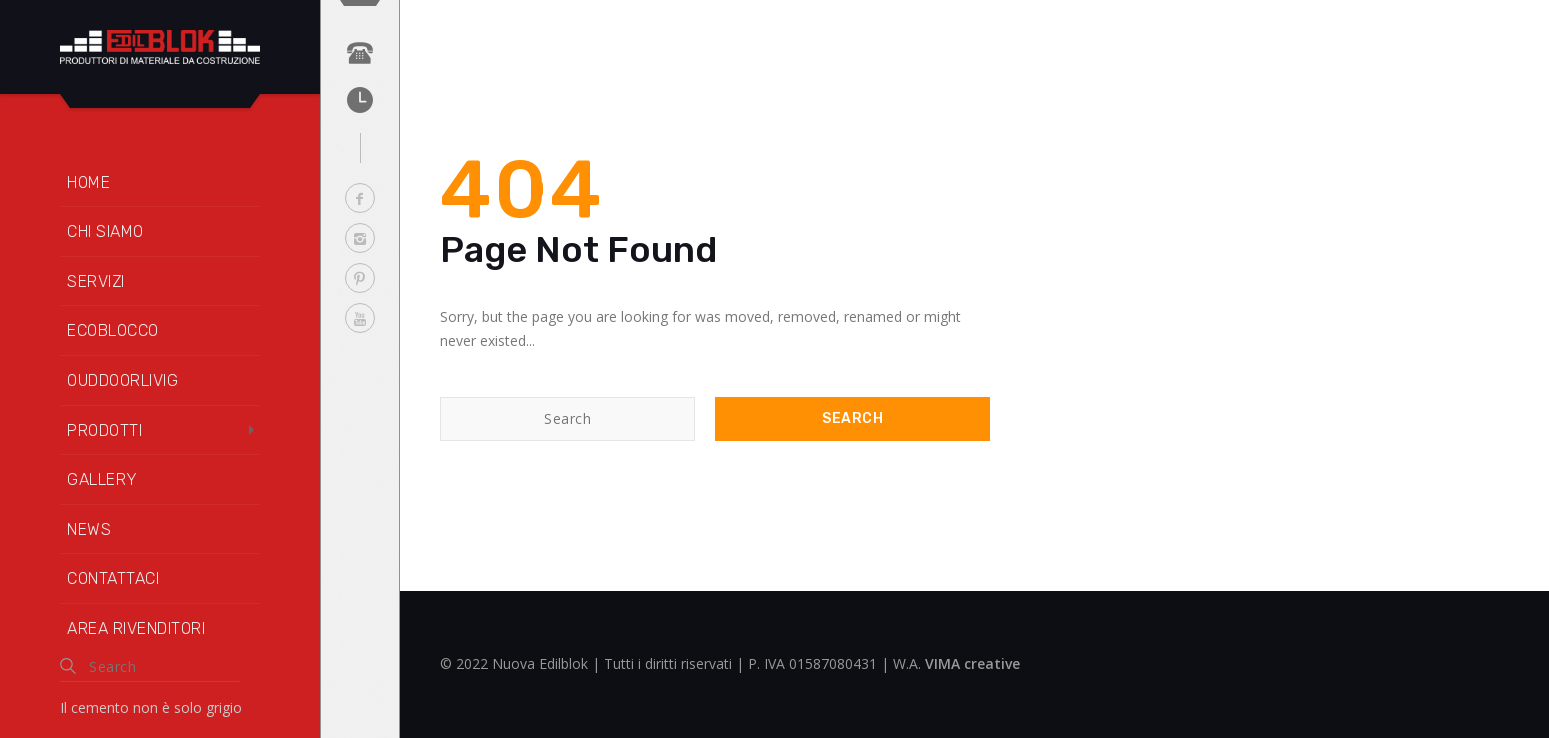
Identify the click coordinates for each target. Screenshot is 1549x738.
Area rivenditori (136, 628)
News (89, 529)
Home (88, 182)
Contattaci (113, 578)
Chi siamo (105, 231)
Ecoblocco (113, 330)
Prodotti (104, 430)
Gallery (102, 479)
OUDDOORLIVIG (122, 380)
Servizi (96, 281)
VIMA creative (972, 663)
